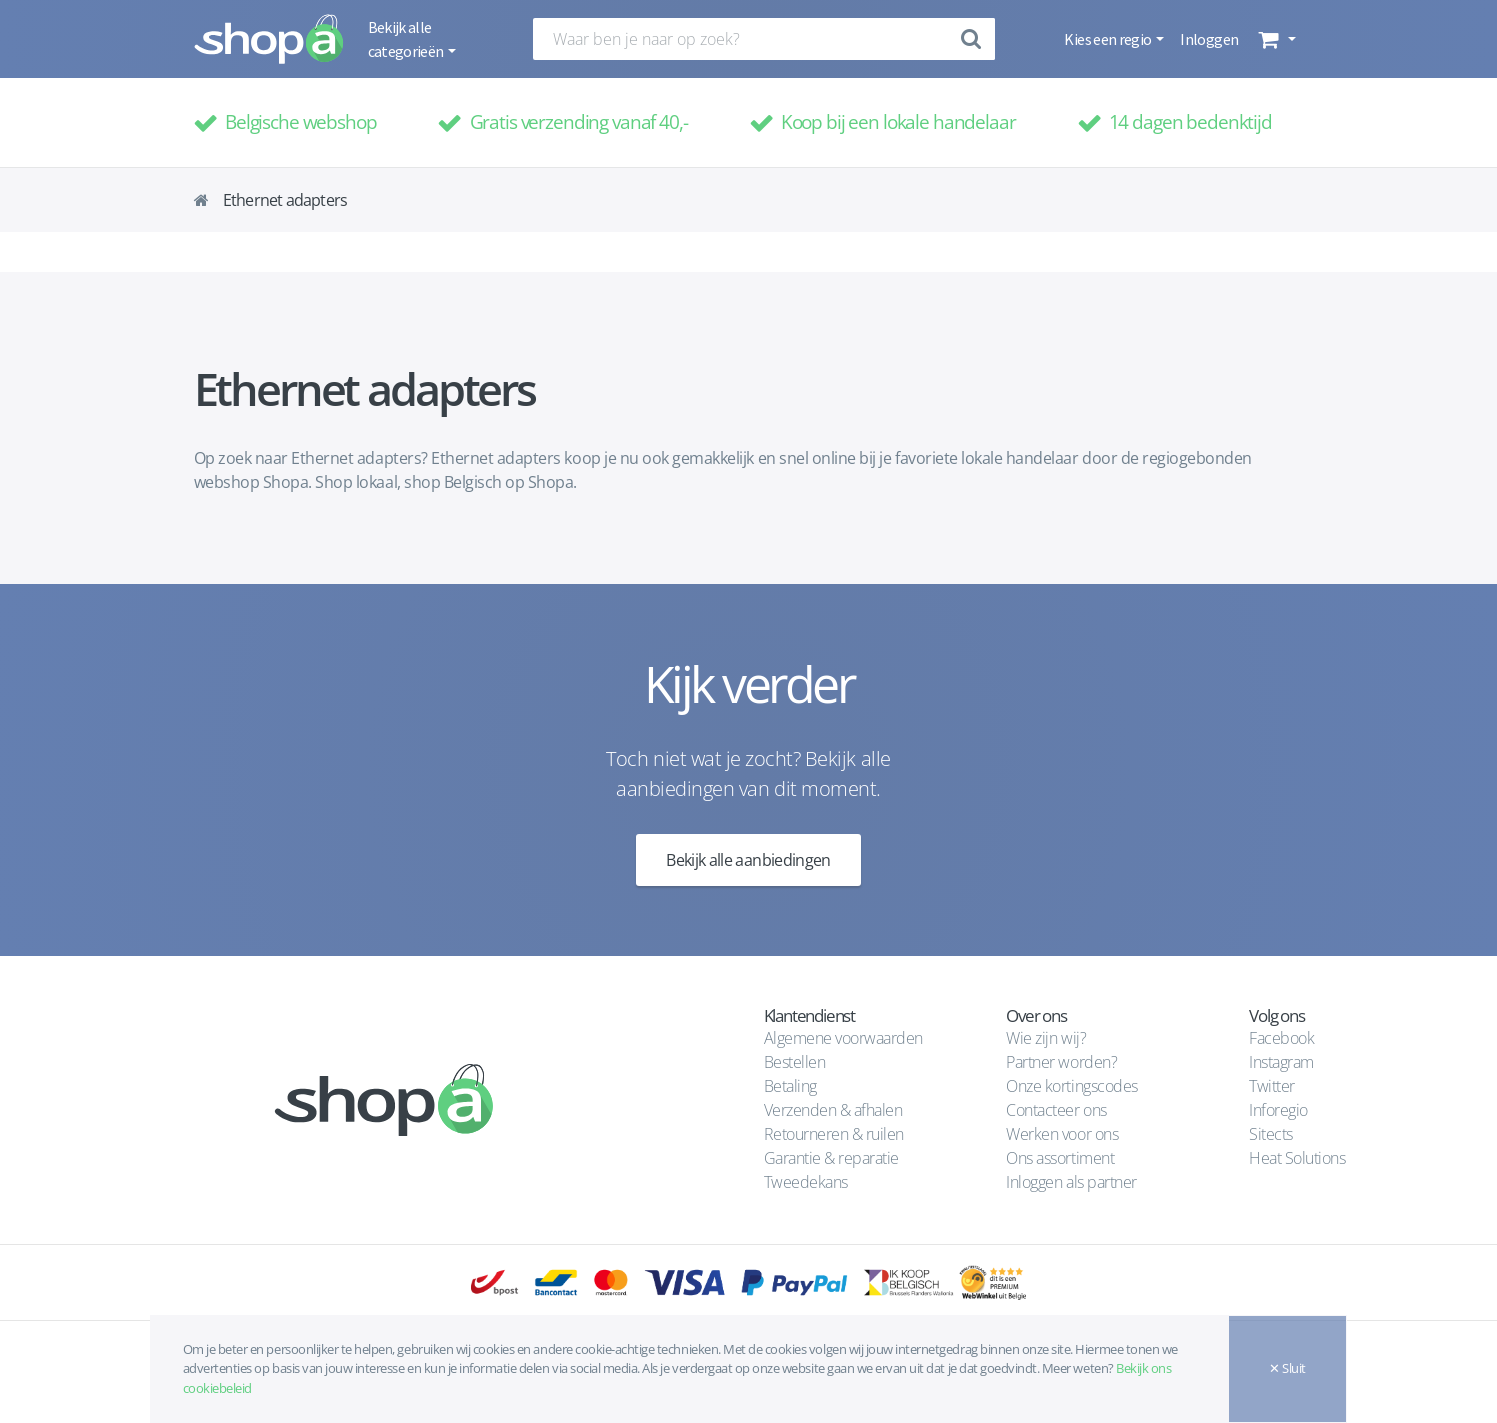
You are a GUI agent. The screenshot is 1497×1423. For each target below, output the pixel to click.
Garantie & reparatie (831, 1158)
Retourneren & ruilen (834, 1134)
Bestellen (795, 1062)
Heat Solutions (1299, 1158)
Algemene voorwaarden (843, 1038)
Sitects (1272, 1134)
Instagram (1281, 1062)
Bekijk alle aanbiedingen (748, 860)
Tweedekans (806, 1182)
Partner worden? (1061, 1062)
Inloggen (1209, 39)
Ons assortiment (1060, 1158)
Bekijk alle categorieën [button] (407, 39)
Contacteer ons (1056, 1110)
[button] (1274, 39)
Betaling (790, 1086)
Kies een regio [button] (1108, 39)
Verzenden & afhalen (833, 1110)
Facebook (1281, 1038)
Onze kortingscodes (1071, 1086)
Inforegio (1280, 1110)
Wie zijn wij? (1046, 1038)
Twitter (1272, 1086)
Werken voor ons (1062, 1134)
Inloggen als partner (1071, 1182)
